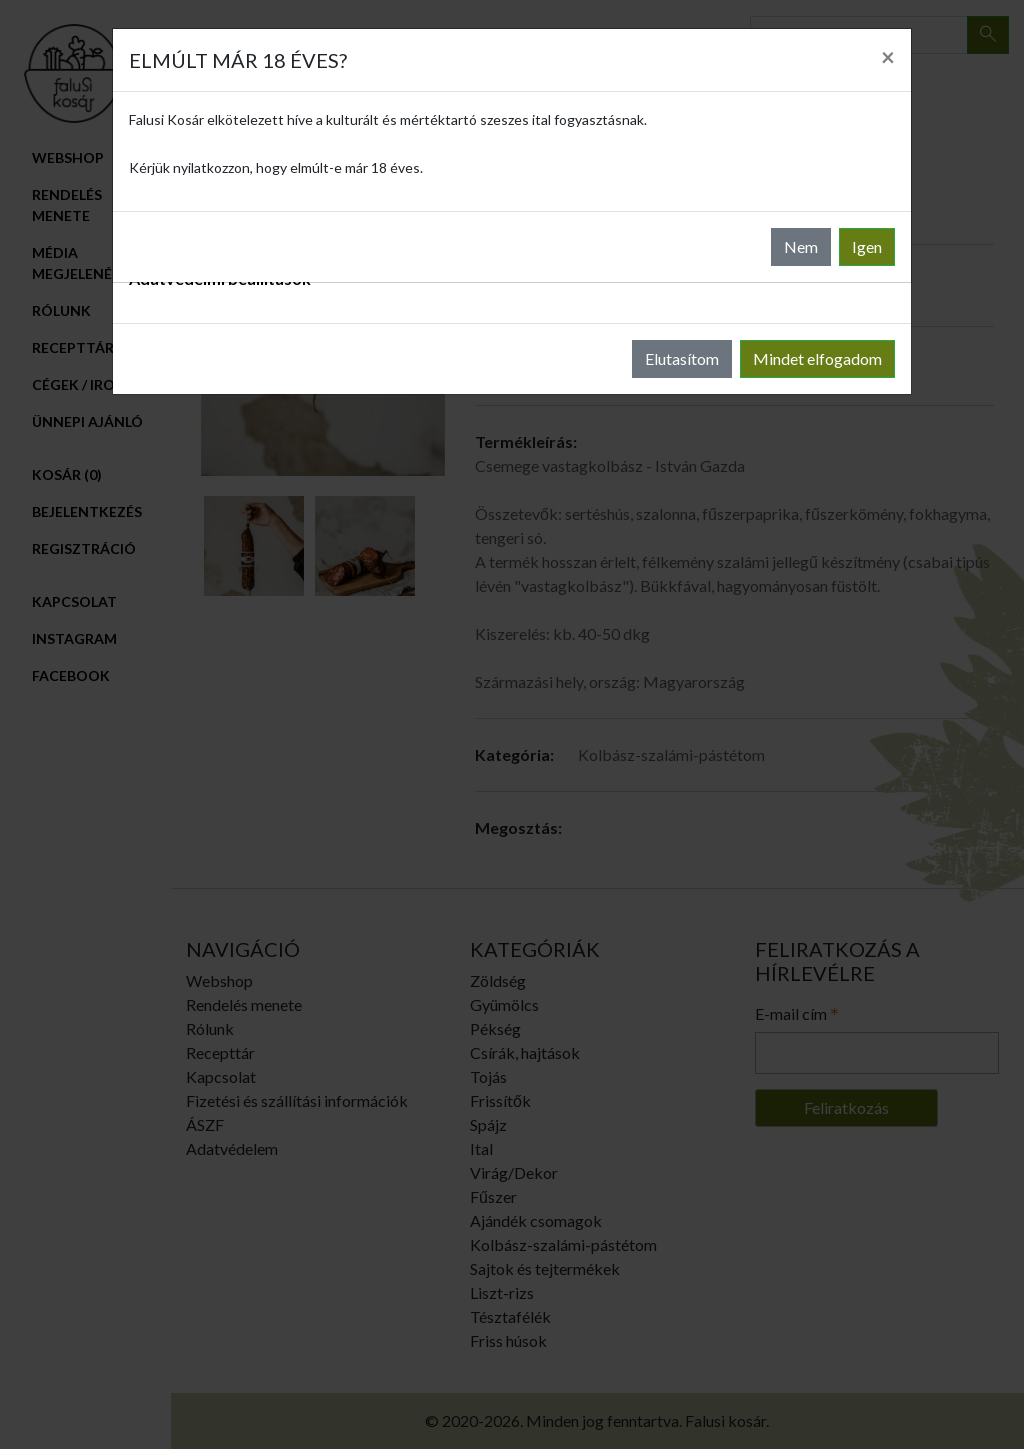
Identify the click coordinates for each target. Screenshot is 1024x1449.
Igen (867, 246)
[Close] (888, 57)
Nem (801, 246)
